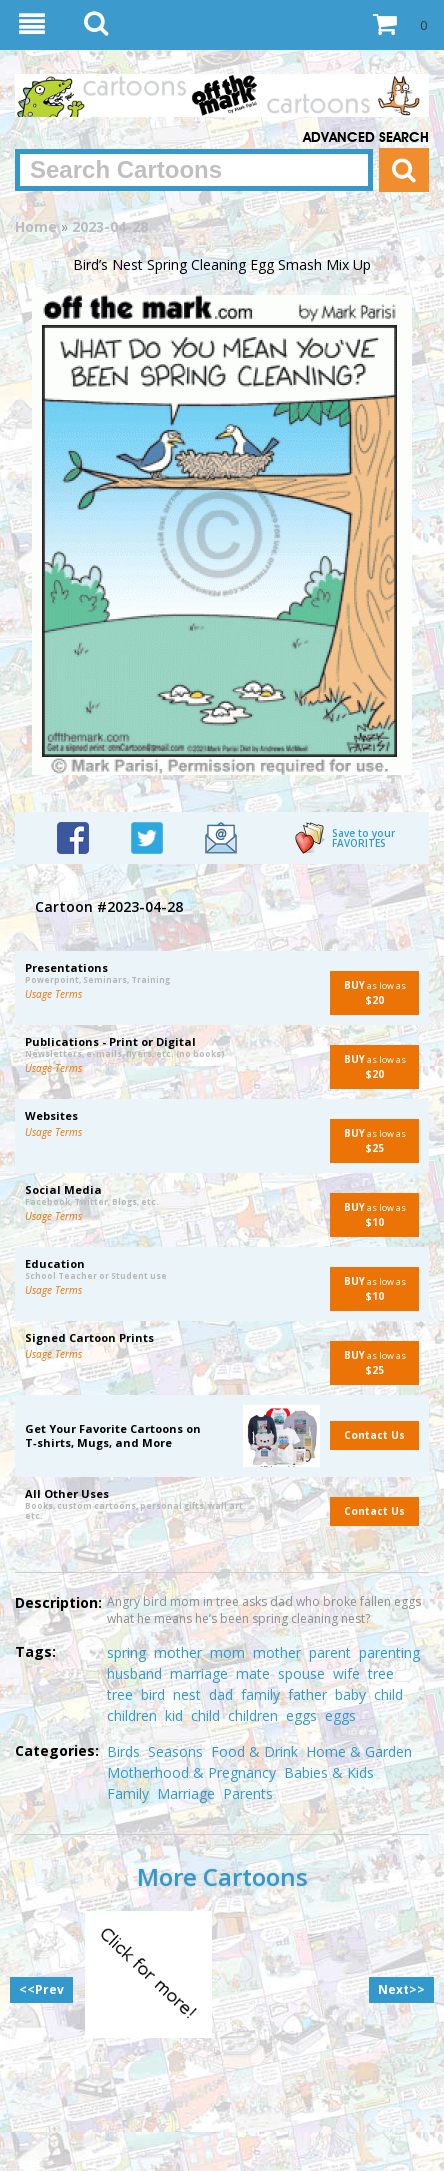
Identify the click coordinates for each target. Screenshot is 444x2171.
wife (346, 1673)
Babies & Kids (329, 1772)
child (388, 1694)
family (260, 1694)
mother (178, 1652)
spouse (301, 1673)
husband (134, 1673)
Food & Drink (254, 1751)
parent (330, 1652)
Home (36, 226)
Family (128, 1793)
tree (381, 1673)
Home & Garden (359, 1751)
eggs (301, 1715)
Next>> (401, 1989)
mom (227, 1652)
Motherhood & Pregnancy (191, 1772)
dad (221, 1694)
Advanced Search (366, 138)
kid (174, 1715)
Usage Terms (53, 994)
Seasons (175, 1751)
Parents (248, 1793)
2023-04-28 (110, 226)
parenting (389, 1652)
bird (153, 1694)
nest (187, 1694)
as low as (368, 992)
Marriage (186, 1793)
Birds (123, 1751)
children (132, 1715)
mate (253, 1673)
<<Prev (41, 1989)
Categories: (57, 1750)
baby (350, 1694)
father (307, 1694)
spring (126, 1652)
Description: (58, 1602)
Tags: (35, 1651)
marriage (199, 1673)
